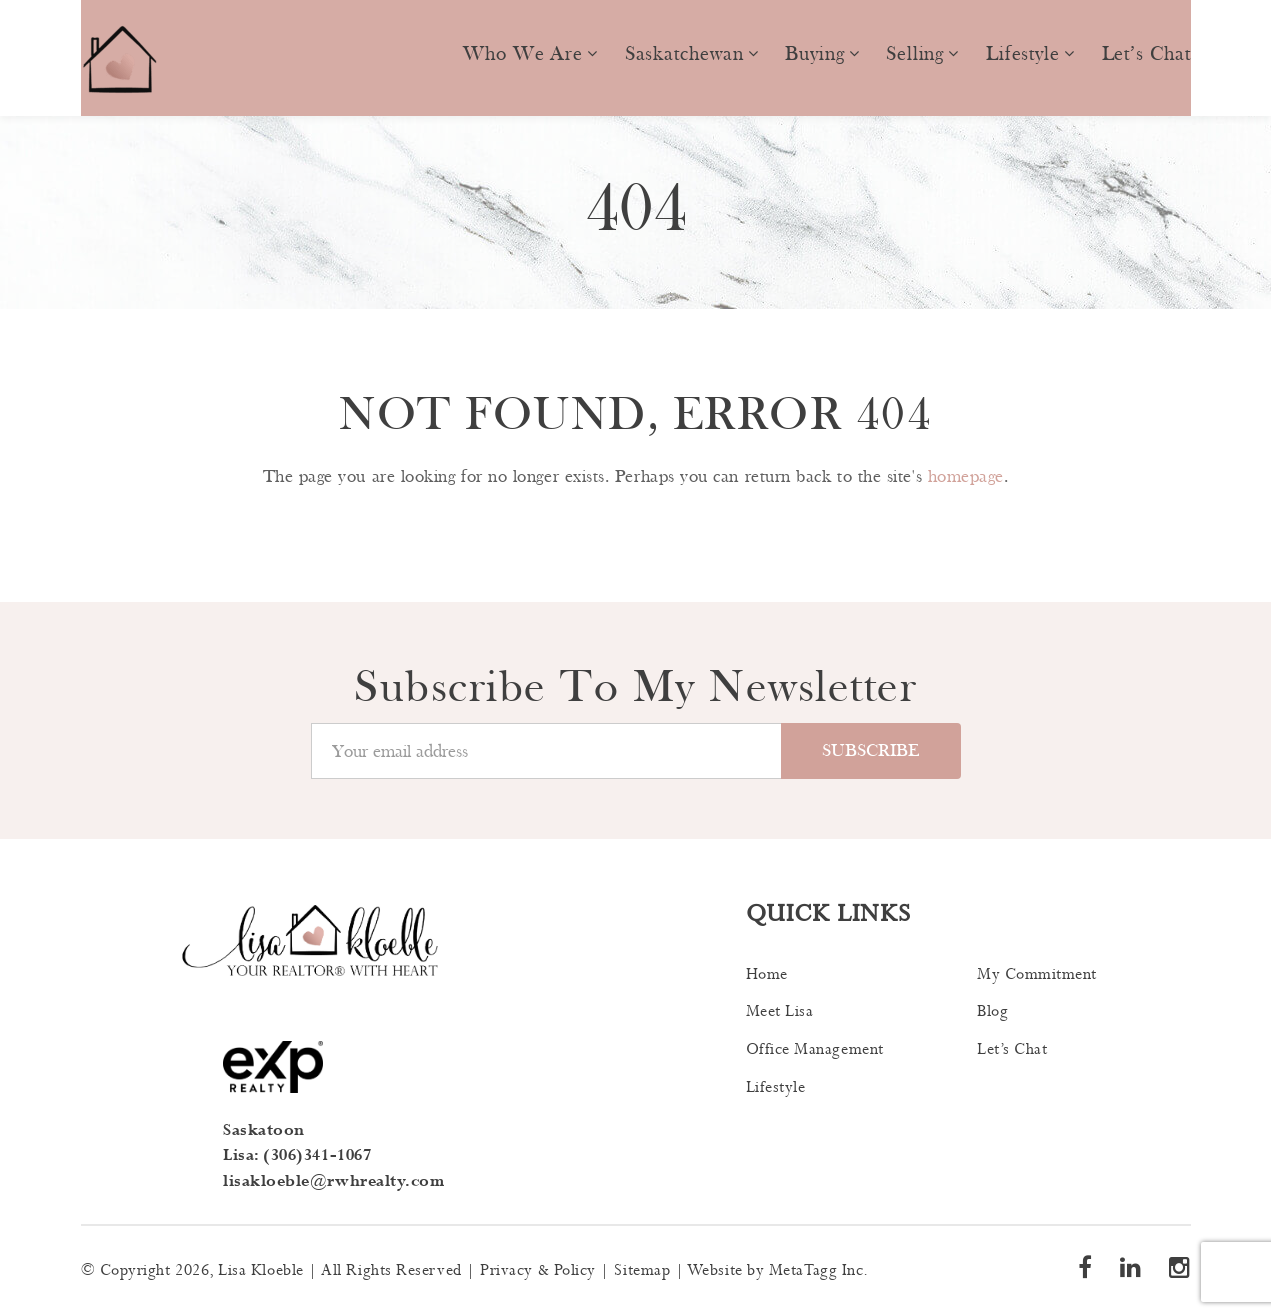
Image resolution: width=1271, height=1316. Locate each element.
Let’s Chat (1146, 54)
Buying (814, 54)
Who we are (523, 54)
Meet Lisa (780, 1011)
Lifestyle (1023, 54)
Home (767, 974)
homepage (966, 476)
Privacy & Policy (538, 1270)
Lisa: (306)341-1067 (297, 1155)
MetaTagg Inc (816, 1270)
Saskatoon (264, 1130)
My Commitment (1037, 974)
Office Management (815, 1049)
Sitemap (642, 1270)
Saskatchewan (684, 54)
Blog (992, 1011)
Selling (915, 54)
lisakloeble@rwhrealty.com (334, 1181)
